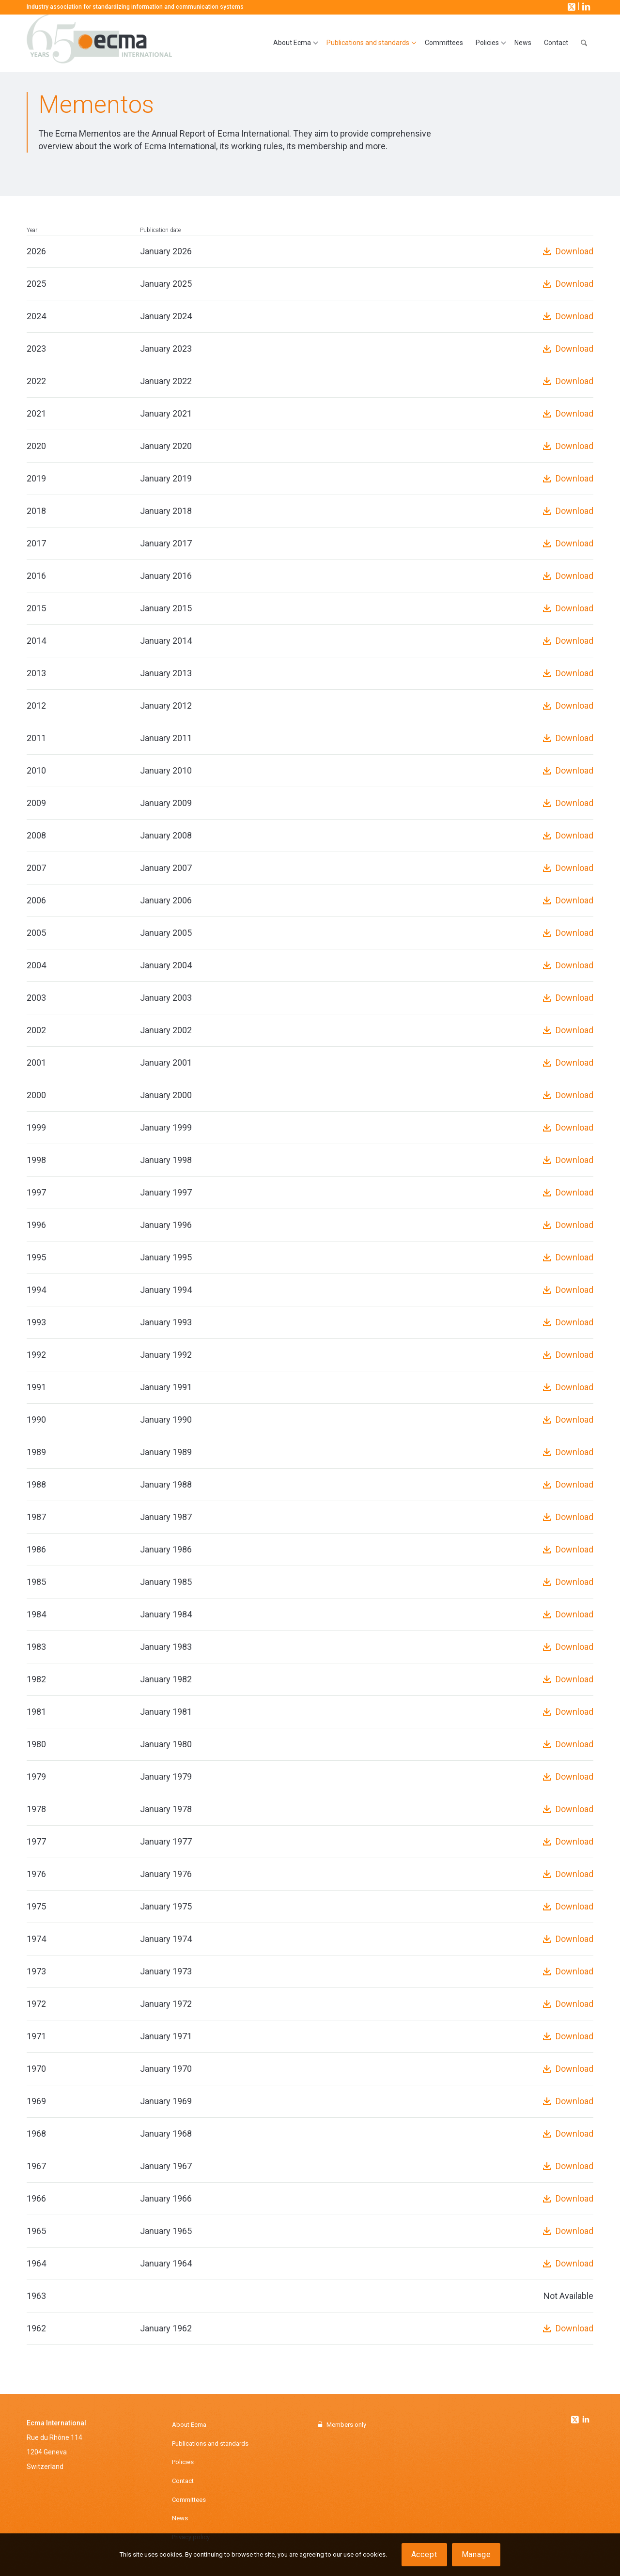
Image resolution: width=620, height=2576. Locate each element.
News (180, 2518)
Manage (476, 2554)
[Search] (583, 43)
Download (574, 251)
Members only (346, 2424)
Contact (183, 2480)
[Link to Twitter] (576, 2417)
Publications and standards (210, 2443)
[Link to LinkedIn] (585, 6)
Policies (183, 2462)
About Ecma (189, 2424)
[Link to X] (570, 6)
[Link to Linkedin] (585, 2420)
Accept (424, 2554)
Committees (189, 2499)
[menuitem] (293, 43)
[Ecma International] (99, 43)
